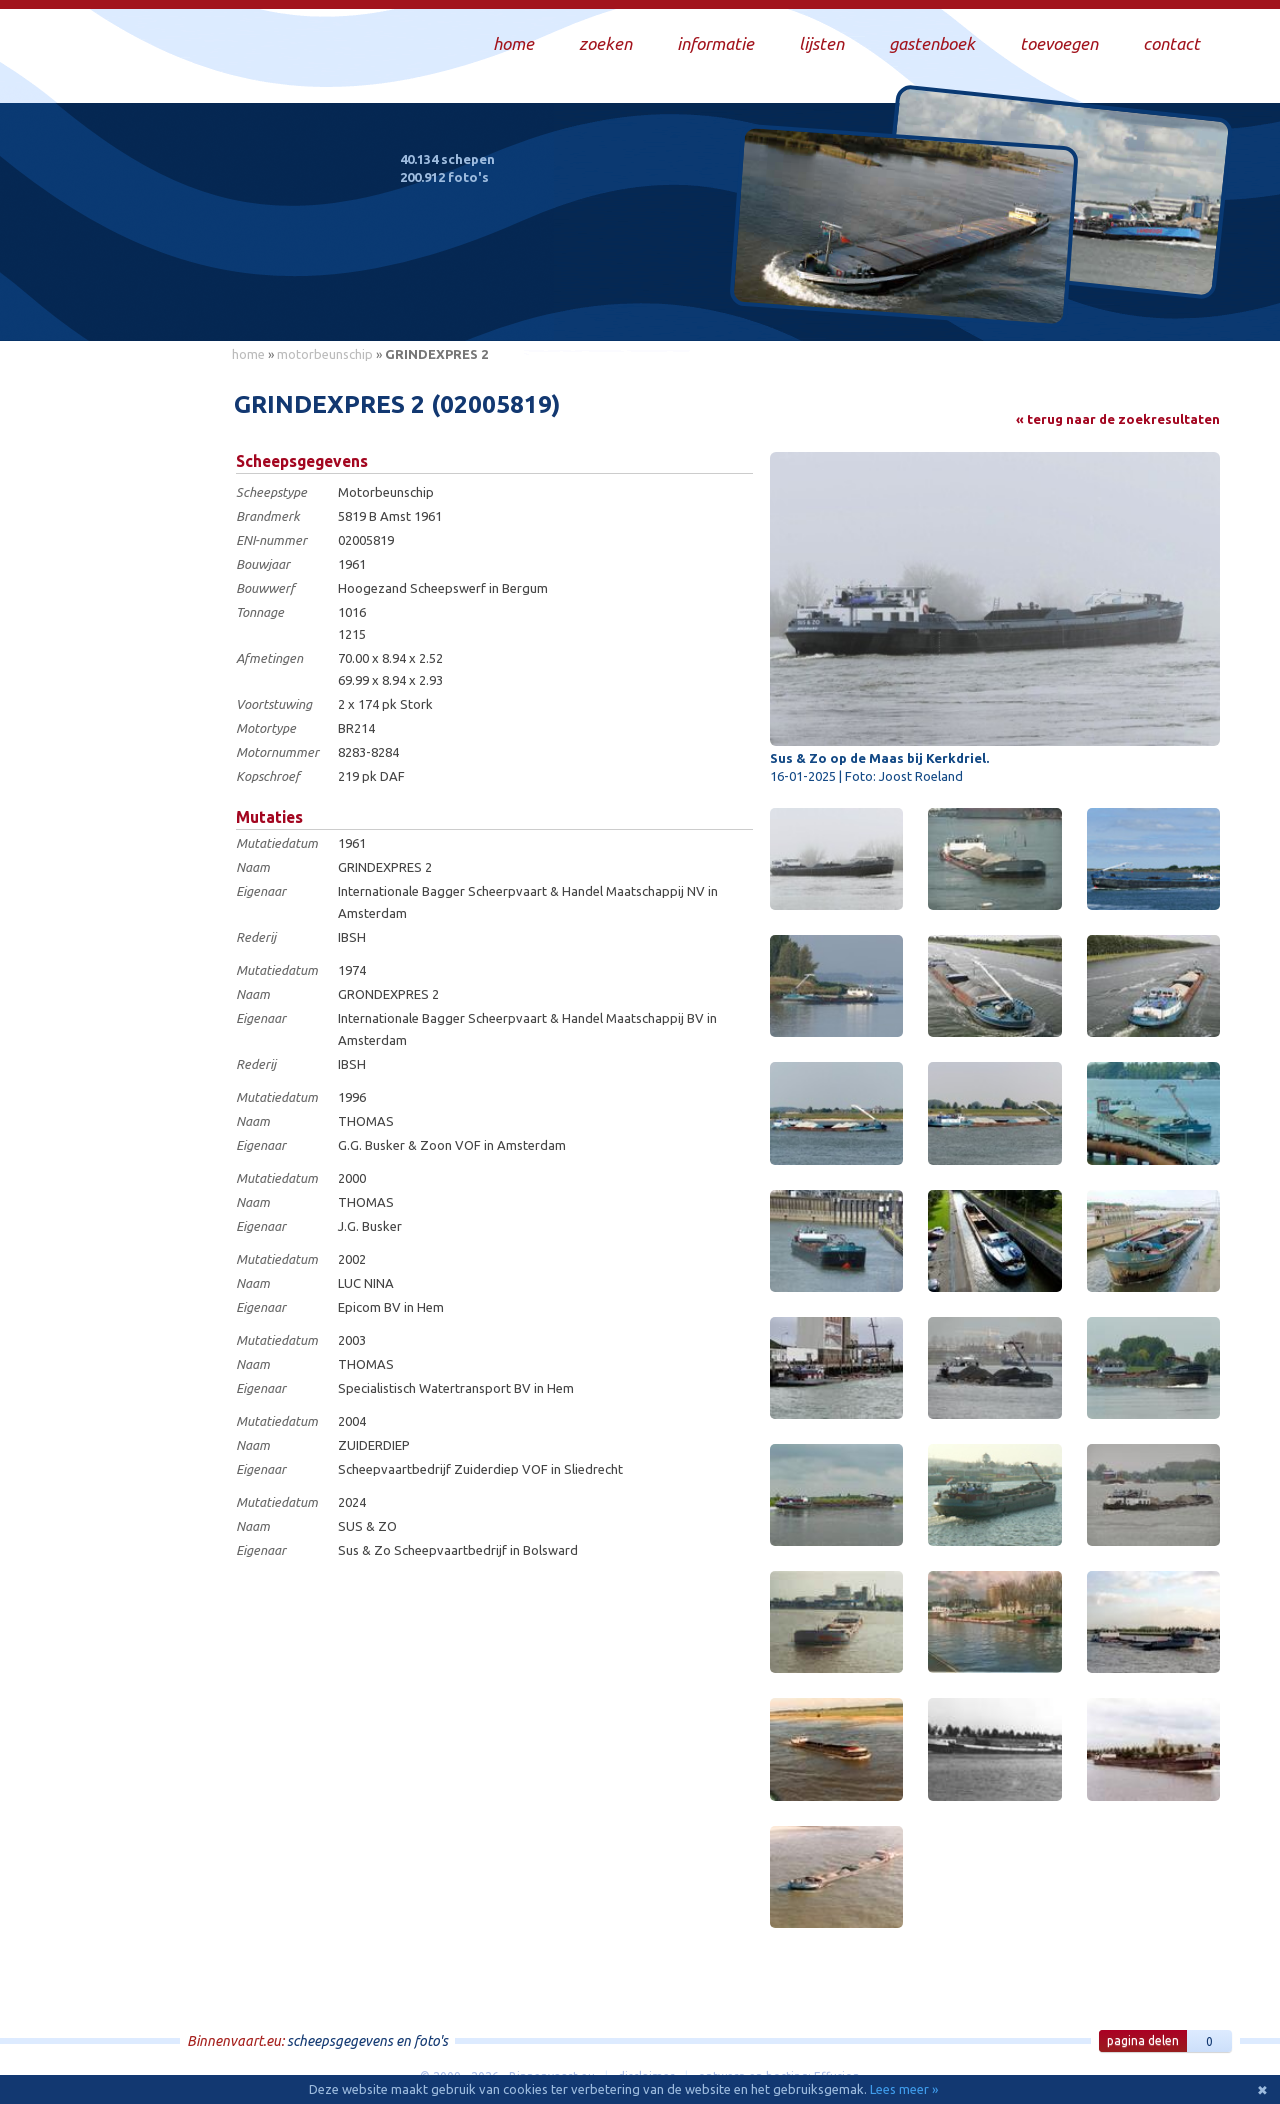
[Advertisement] (130, 671)
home (248, 354)
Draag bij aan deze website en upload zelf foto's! (1054, 304)
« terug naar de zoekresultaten (1118, 419)
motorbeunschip (325, 354)
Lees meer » (904, 2089)
